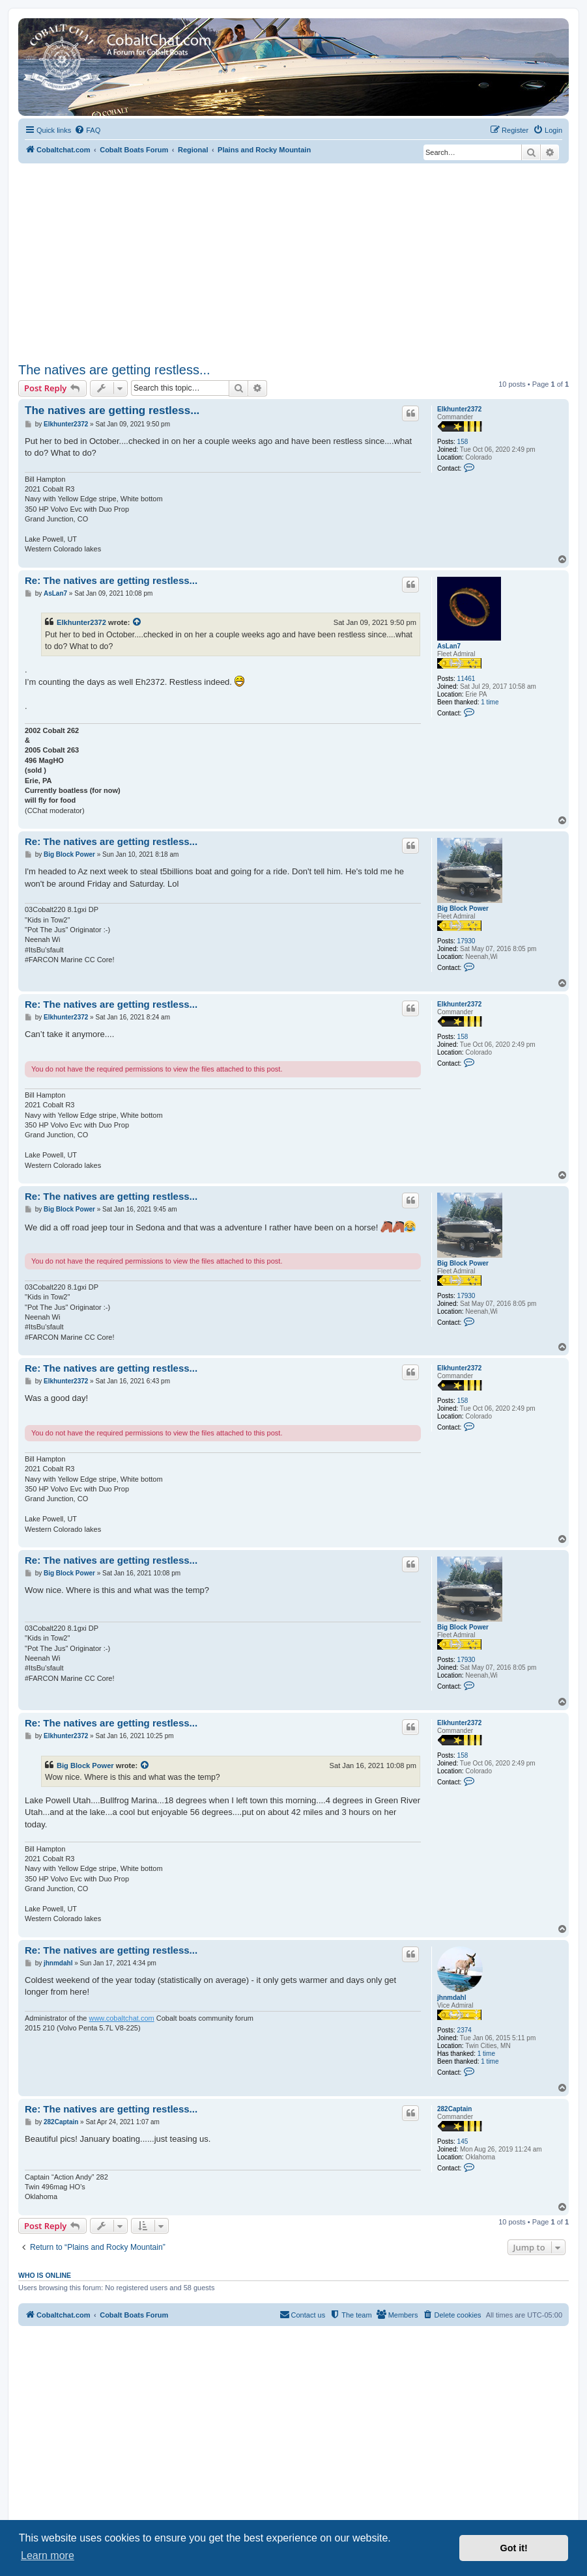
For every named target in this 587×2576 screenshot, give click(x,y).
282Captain (454, 2108)
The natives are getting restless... (114, 370)
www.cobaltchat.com (121, 2018)
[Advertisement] (293, 261)
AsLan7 (449, 646)
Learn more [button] (47, 2555)
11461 (466, 678)
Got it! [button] (514, 2548)
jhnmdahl (451, 1997)
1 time (489, 702)
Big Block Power (463, 908)
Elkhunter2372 (459, 409)
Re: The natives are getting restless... (111, 580)
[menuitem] (87, 130)
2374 (464, 2030)
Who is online (44, 2275)
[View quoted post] (137, 622)
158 (462, 441)
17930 (466, 941)
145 (462, 2141)
